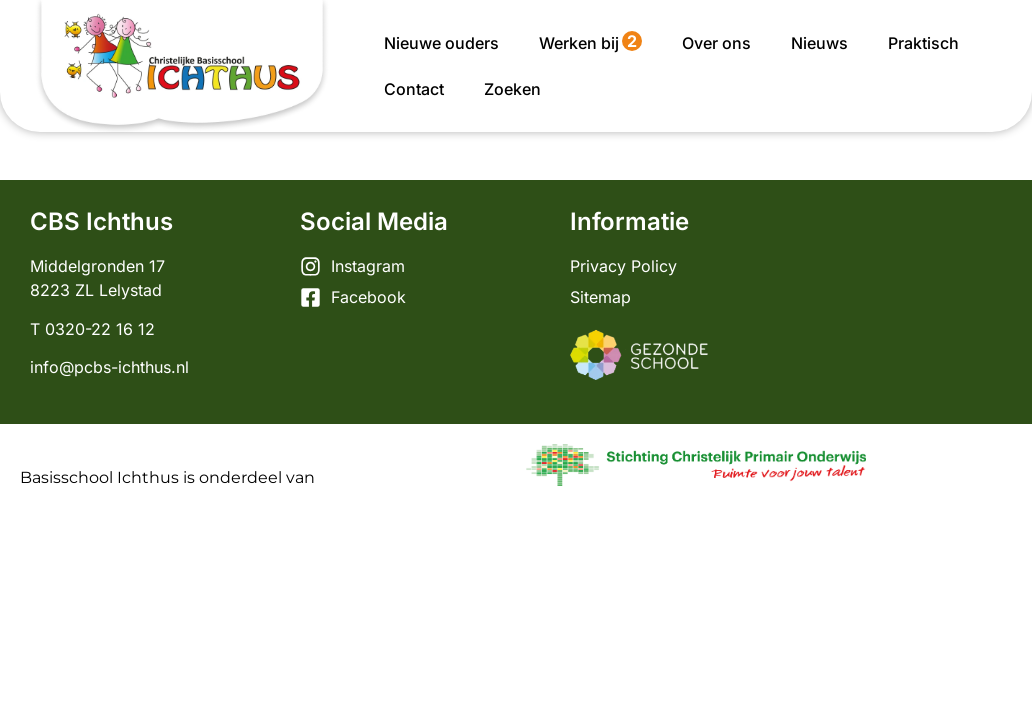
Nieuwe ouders (441, 43)
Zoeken (512, 89)
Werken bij (590, 42)
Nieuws (819, 43)
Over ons (716, 43)
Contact (414, 89)
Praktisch (923, 43)
